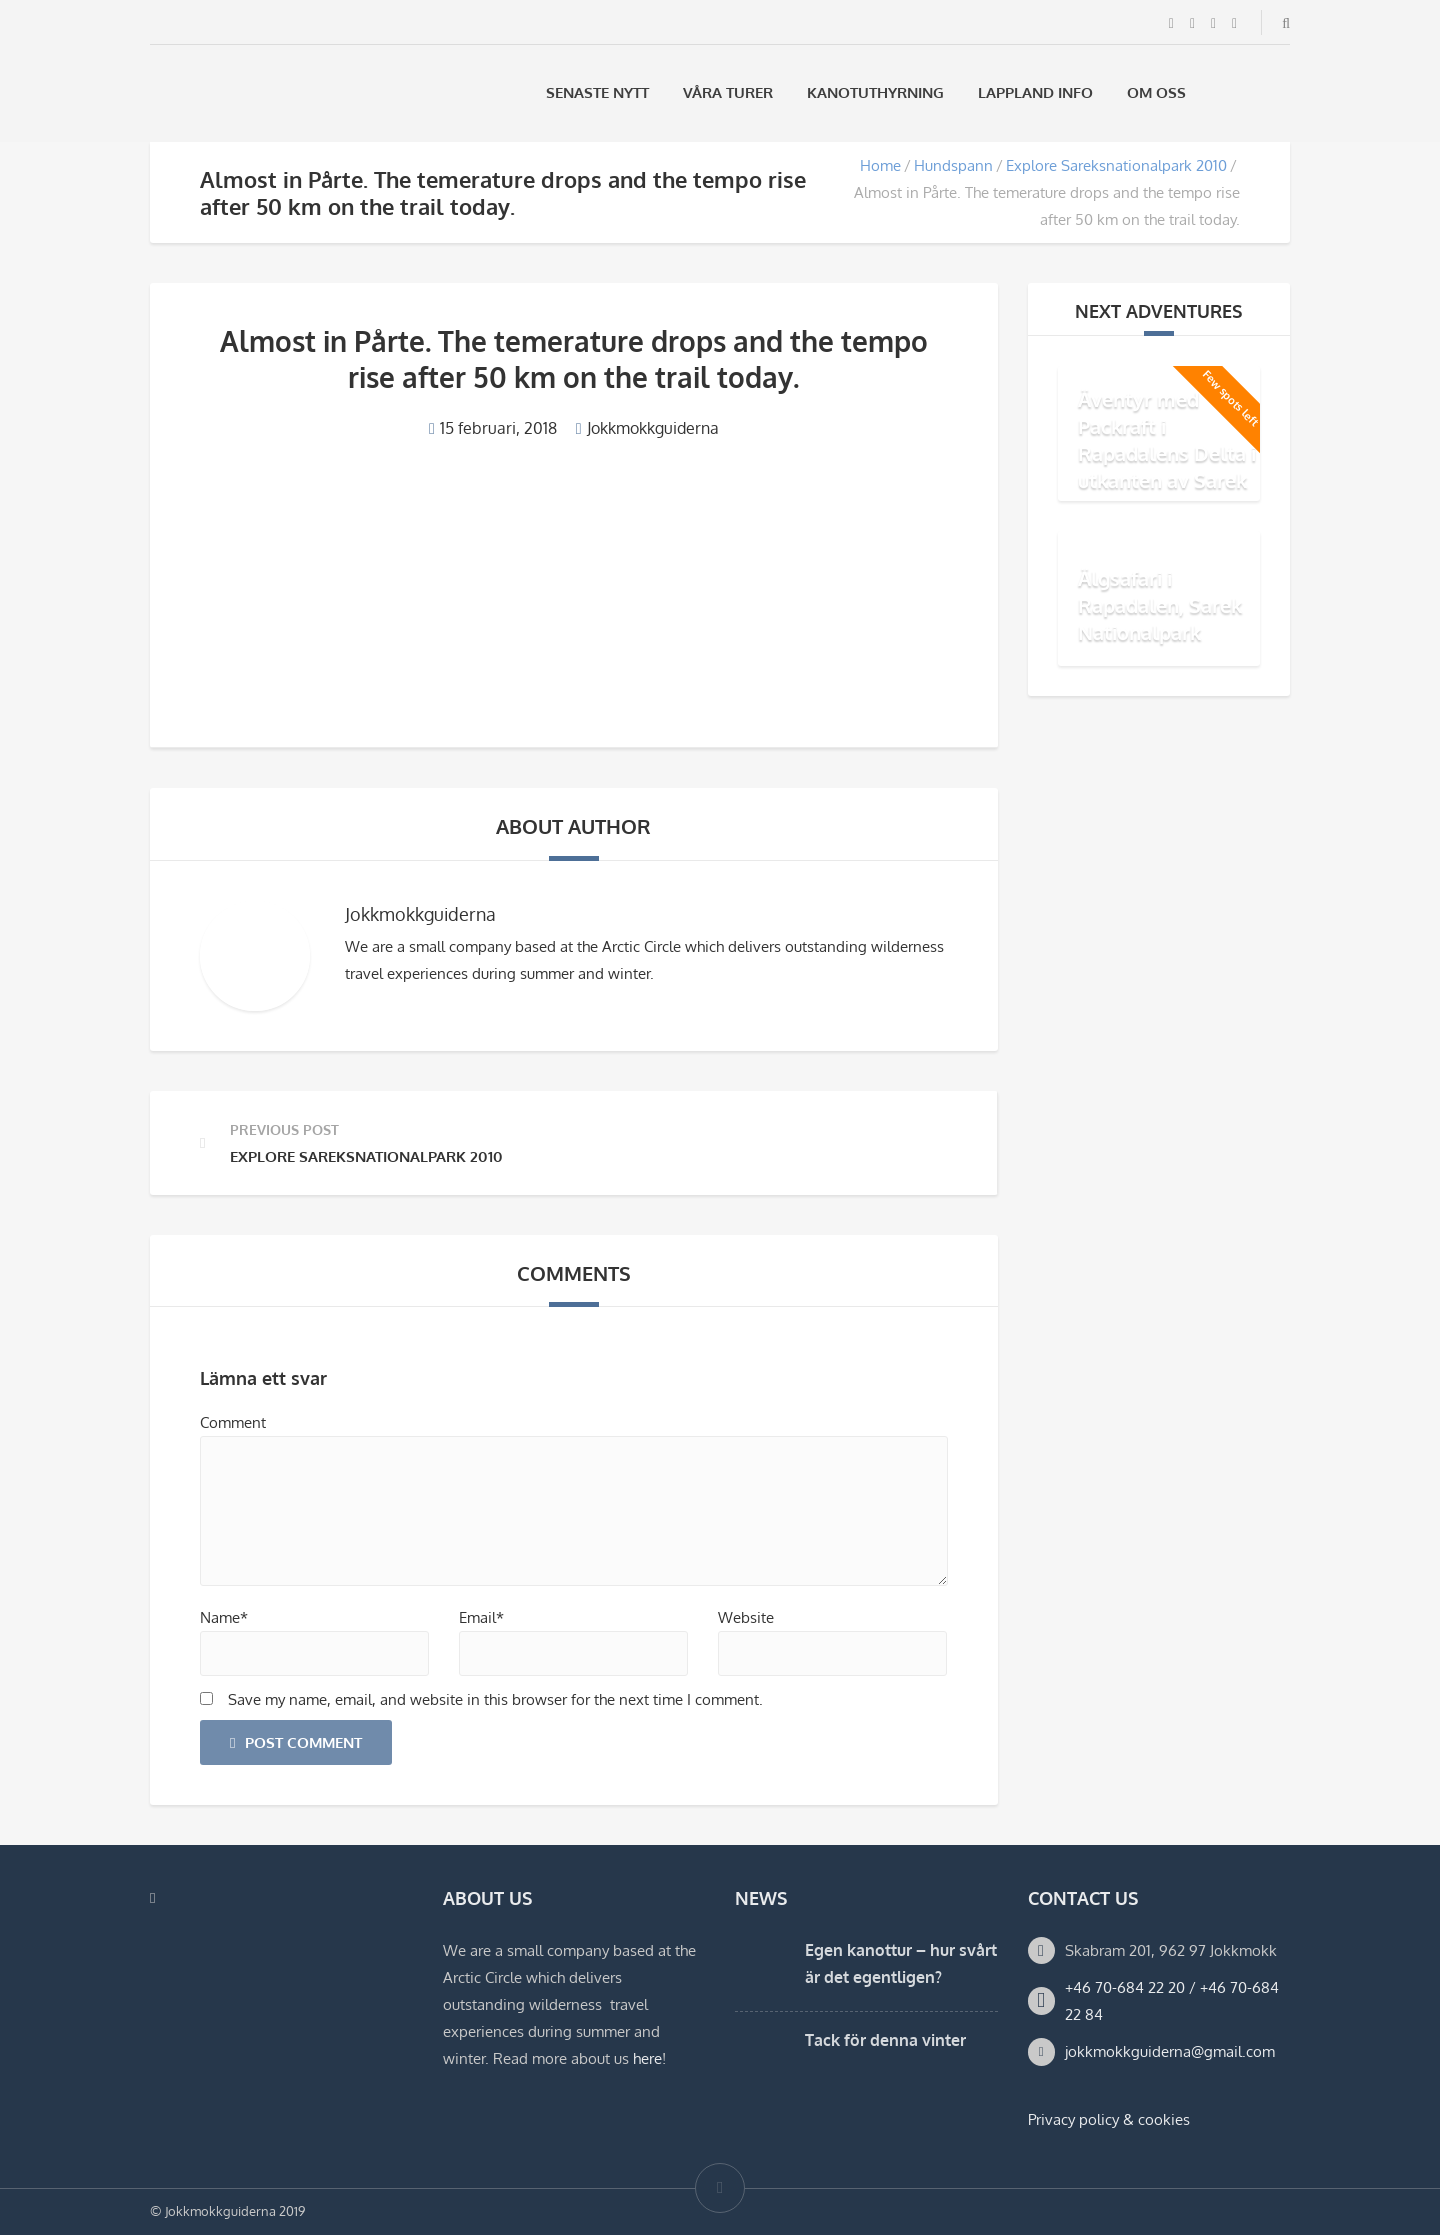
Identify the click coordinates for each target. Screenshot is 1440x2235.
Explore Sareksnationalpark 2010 (1116, 165)
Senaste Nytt (597, 92)
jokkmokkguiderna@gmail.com (1170, 2051)
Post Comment (296, 1742)
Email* (481, 1617)
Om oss (1156, 92)
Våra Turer (728, 92)
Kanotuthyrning (875, 92)
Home (880, 165)
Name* (224, 1617)
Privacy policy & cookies (1109, 2119)
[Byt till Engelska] (1281, 92)
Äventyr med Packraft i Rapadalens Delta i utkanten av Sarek (1167, 439)
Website (746, 1617)
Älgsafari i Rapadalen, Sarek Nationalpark (1160, 605)
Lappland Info (1035, 92)
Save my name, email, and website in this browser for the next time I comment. (495, 1699)
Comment (233, 1422)
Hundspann (953, 165)
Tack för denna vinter (885, 2040)
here (647, 2058)
